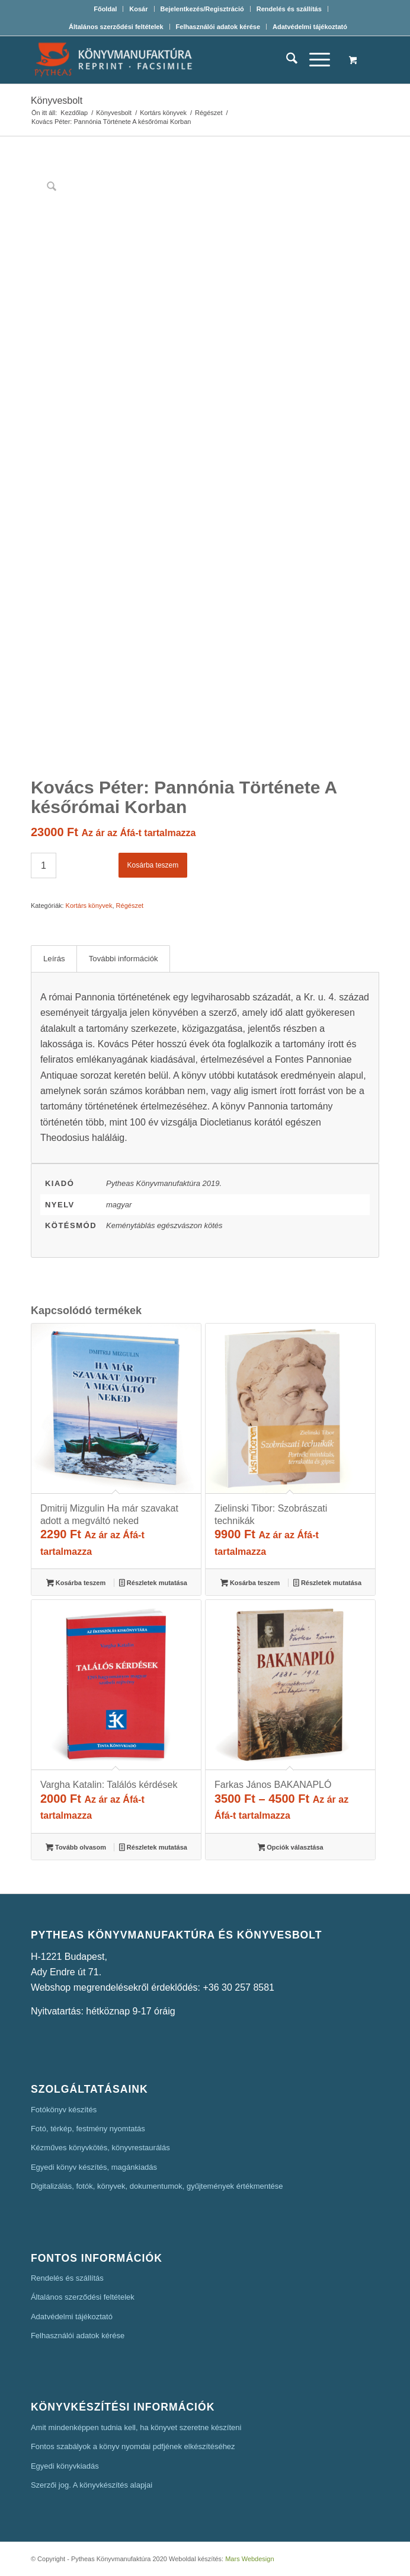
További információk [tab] (123, 958)
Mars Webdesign (249, 2558)
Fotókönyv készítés (64, 2109)
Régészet (129, 905)
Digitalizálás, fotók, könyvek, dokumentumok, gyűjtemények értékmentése (157, 2186)
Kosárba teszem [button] (75, 1584)
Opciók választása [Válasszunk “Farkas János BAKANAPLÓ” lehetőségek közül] (290, 1848)
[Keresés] (285, 60)
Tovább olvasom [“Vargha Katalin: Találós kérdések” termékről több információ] (76, 1848)
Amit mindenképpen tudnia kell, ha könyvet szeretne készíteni (136, 2427)
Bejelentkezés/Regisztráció (202, 8)
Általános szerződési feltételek (116, 26)
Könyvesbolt (56, 100)
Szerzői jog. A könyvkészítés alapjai (91, 2485)
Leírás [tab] (54, 958)
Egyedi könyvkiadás (65, 2466)
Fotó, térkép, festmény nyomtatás (88, 2128)
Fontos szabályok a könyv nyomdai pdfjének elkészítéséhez (133, 2446)
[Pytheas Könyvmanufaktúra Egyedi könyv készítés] (170, 60)
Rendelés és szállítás (289, 8)
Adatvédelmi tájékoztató (310, 26)
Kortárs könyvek (89, 905)
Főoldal (105, 8)
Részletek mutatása (153, 1584)
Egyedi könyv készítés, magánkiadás (94, 2167)
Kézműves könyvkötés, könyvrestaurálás (100, 2147)
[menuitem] (105, 9)
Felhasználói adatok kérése (218, 26)
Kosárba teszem (153, 865)
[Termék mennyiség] (43, 865)
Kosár (138, 8)
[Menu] (313, 60)
